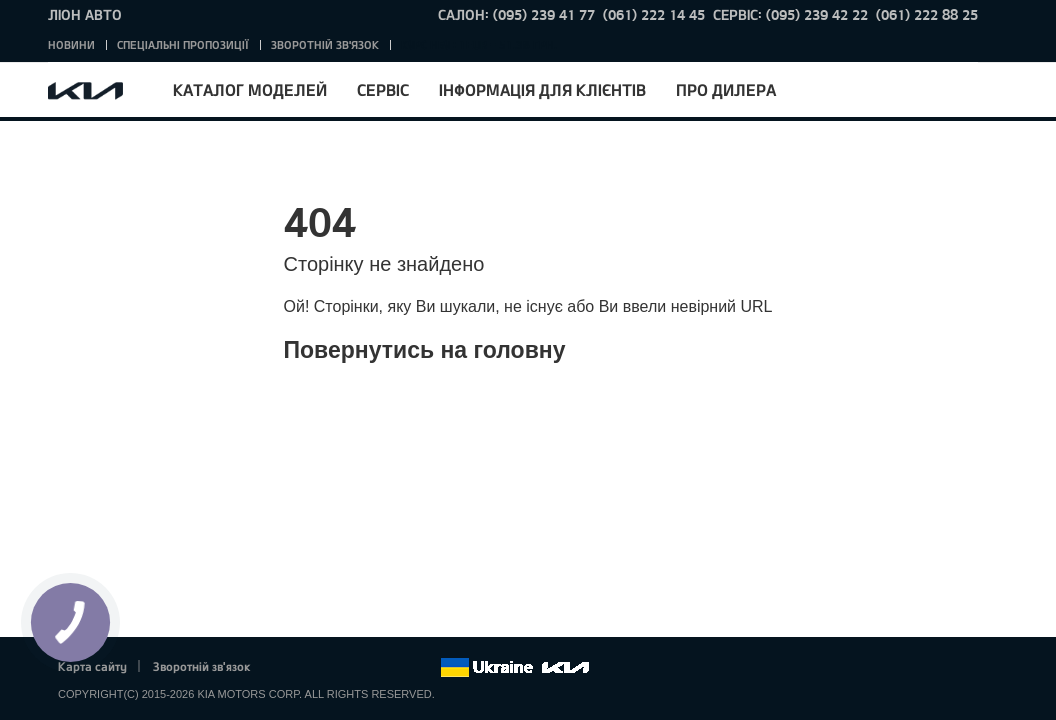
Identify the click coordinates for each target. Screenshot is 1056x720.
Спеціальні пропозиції (183, 44)
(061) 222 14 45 (654, 14)
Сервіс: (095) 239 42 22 (790, 14)
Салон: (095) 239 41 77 (516, 14)
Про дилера (726, 89)
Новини (71, 44)
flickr (425, 668)
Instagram (397, 668)
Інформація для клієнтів (542, 89)
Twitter (314, 668)
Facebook (287, 668)
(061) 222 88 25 (927, 14)
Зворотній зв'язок (325, 44)
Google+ (342, 668)
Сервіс (383, 89)
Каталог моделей (250, 89)
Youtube (370, 668)
